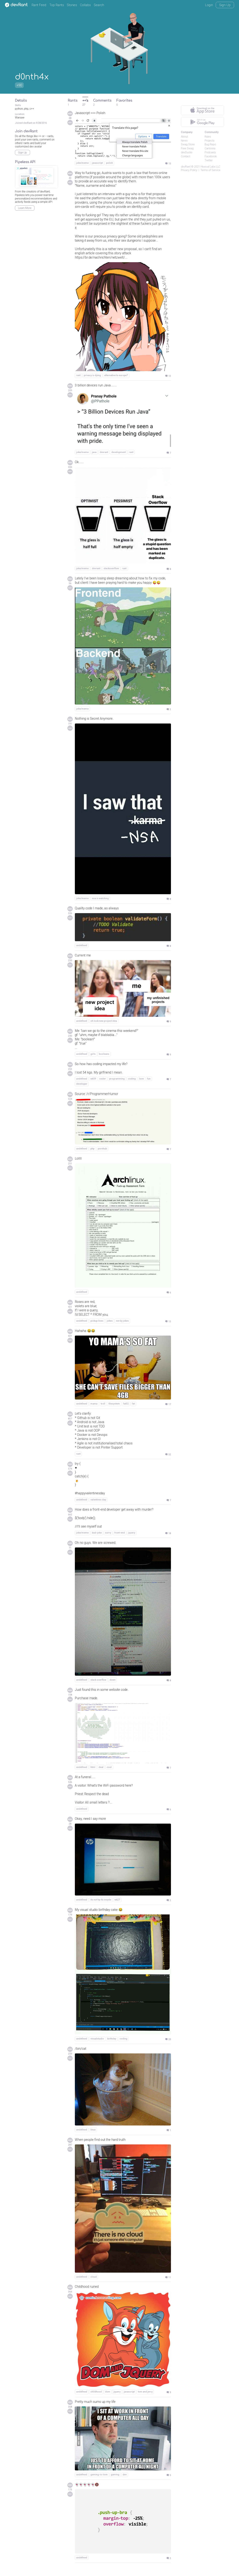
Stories (72, 5)
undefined (81, 948)
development (118, 454)
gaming (115, 2482)
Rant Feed (39, 5)
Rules (208, 136)
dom (107, 2399)
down (113, 1685)
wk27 (117, 1906)
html (92, 1773)
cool (109, 1773)
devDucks (186, 152)
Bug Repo (210, 144)
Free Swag (187, 148)
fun (149, 1082)
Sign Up (225, 5)
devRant (186, 166)
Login (209, 5)
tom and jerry (145, 2399)
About (184, 136)
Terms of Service (210, 170)
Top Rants (56, 5)
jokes (110, 1324)
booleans (104, 1057)
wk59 (93, 1082)
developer (81, 1087)
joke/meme (82, 163)
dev (125, 2482)
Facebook (211, 156)
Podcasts (210, 152)
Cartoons (210, 148)
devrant (104, 454)
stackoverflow (111, 570)
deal (101, 1773)
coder (102, 1082)
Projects (209, 140)
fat (133, 1407)
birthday (111, 2045)
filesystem (114, 1407)
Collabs (85, 5)
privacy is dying (92, 377)
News (184, 140)
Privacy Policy (189, 170)
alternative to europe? (116, 377)
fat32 (126, 1407)
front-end (119, 1538)
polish (109, 163)
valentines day (98, 1505)
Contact (185, 156)
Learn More (24, 208)
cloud (93, 2284)
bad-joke (97, 1538)
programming (117, 1082)
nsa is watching (100, 900)
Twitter (209, 160)
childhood (96, 2399)
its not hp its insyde (100, 1906)
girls (93, 1057)
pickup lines (96, 1324)
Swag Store (188, 144)
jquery (131, 1538)
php (92, 1152)
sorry (108, 1538)
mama (93, 1407)
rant (78, 377)
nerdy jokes (122, 1324)
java (94, 454)
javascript (97, 163)
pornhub (102, 1152)
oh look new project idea (103, 1023)
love (141, 1082)
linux (93, 2136)
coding (132, 1082)
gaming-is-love (99, 2482)
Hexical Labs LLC (210, 166)
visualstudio (97, 2045)
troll (103, 1407)
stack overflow (98, 1685)
